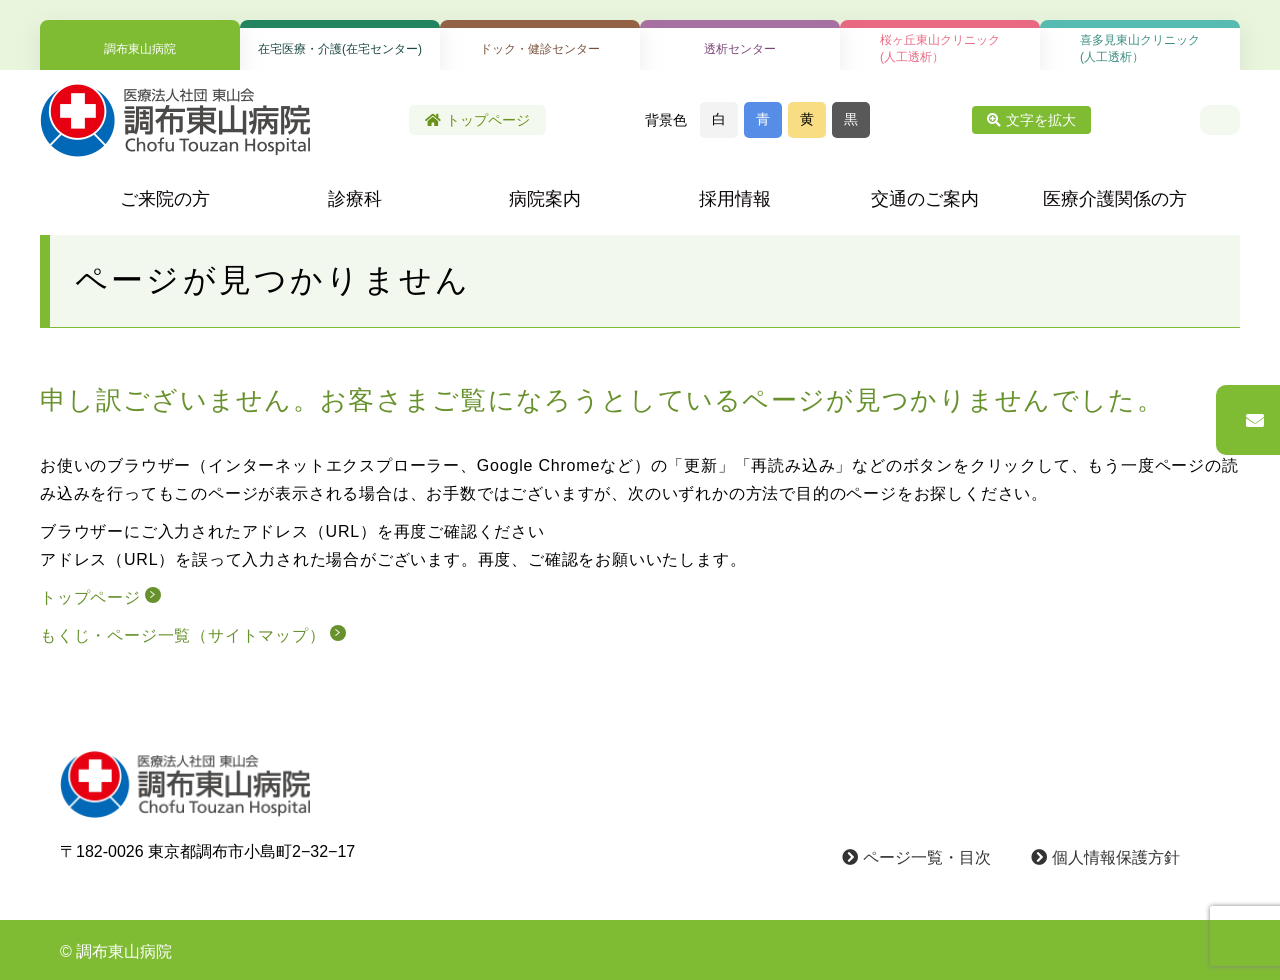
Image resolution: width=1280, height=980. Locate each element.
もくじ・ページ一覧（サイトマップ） (183, 635)
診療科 (355, 199)
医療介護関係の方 (1115, 199)
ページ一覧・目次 (916, 857)
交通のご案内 (925, 199)
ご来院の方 (165, 199)
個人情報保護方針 (1105, 857)
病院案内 (545, 199)
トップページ (477, 120)
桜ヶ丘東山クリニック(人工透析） (940, 48)
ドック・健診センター (540, 49)
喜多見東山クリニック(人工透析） (1140, 48)
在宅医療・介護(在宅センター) (340, 49)
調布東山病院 (140, 49)
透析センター (740, 49)
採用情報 (735, 199)
